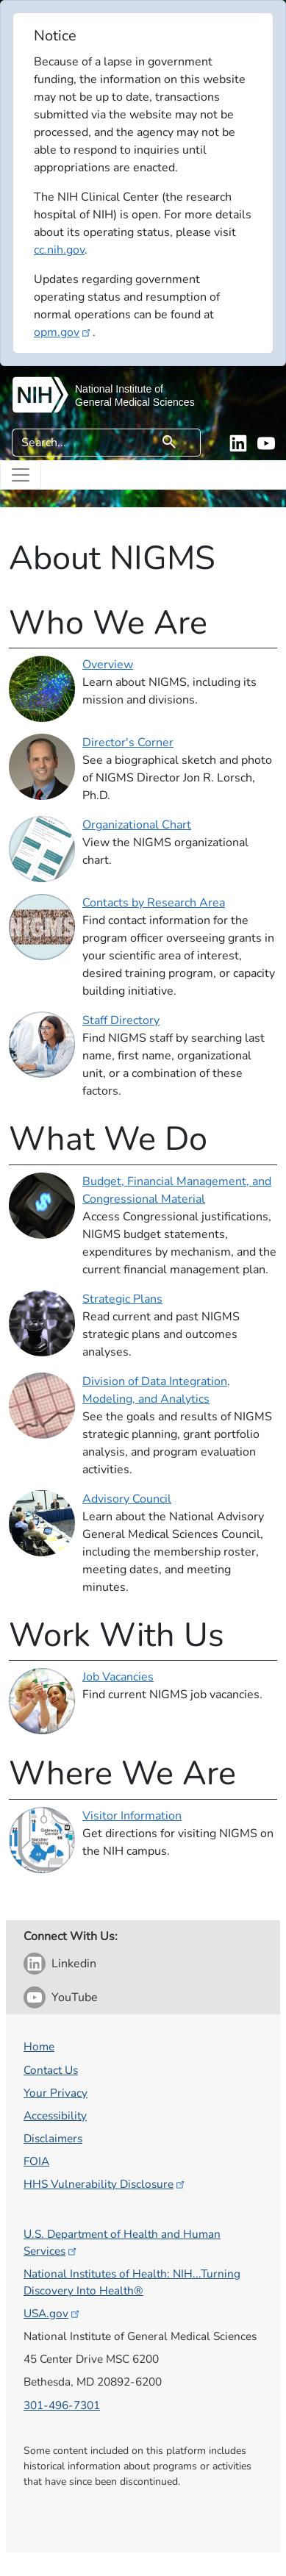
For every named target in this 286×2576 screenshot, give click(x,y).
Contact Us (51, 2070)
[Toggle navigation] (20, 475)
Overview (107, 664)
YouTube (74, 1997)
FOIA (36, 2161)
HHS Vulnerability (105, 2184)
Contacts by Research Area (153, 903)
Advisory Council (126, 1499)
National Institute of (119, 389)
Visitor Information (132, 1816)
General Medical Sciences (135, 402)
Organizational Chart (136, 825)
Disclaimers (53, 2138)
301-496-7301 (62, 2405)
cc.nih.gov (59, 250)
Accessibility (55, 2115)
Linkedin (73, 1964)
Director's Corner (128, 742)
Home (39, 2046)
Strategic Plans (122, 1299)
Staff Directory (121, 1020)
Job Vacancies (118, 1677)
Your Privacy (55, 2092)
